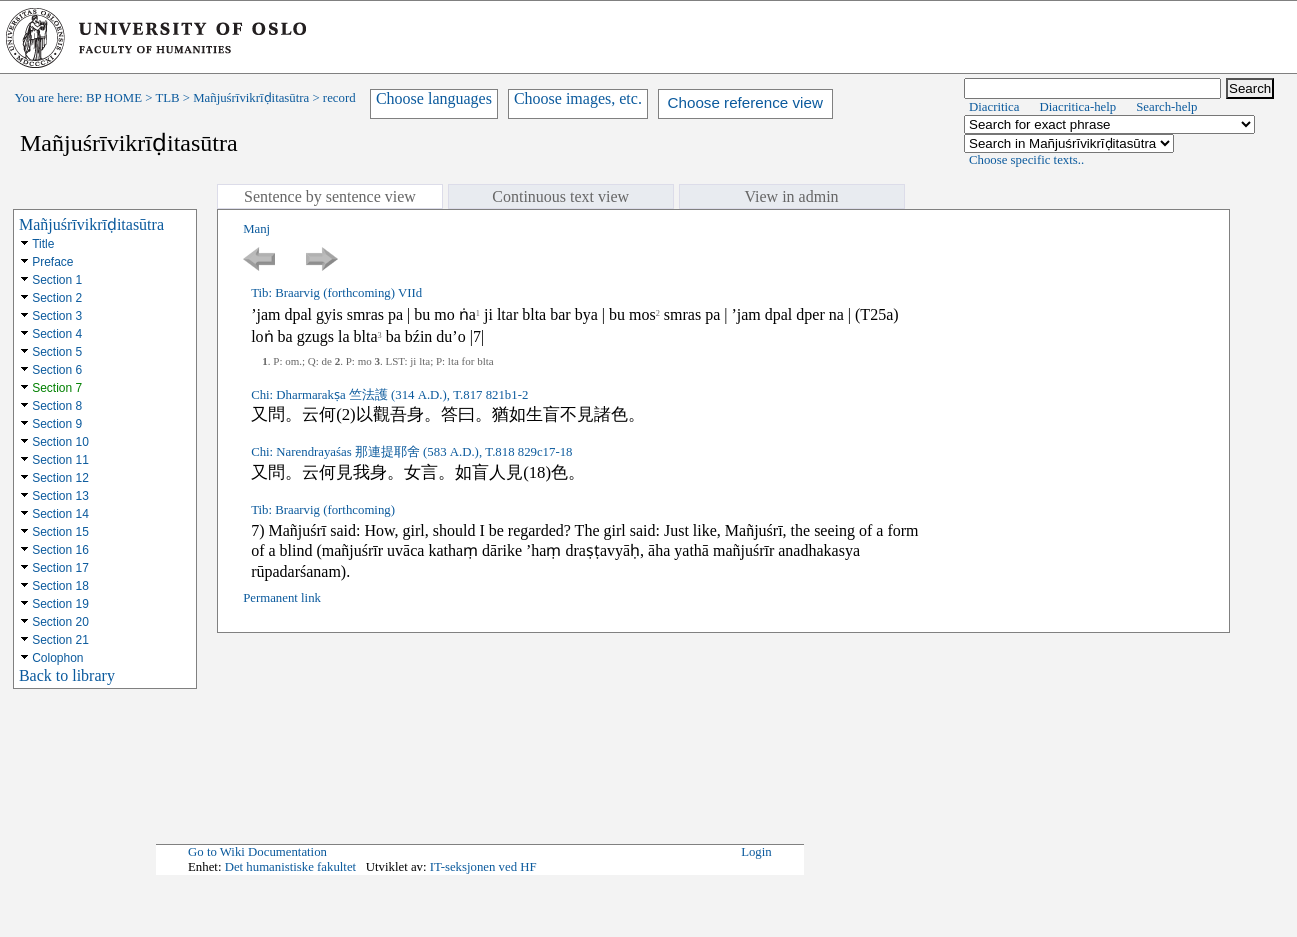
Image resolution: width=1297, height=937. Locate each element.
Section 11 (60, 460)
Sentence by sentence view (330, 196)
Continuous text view (560, 196)
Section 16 (60, 550)
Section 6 (57, 370)
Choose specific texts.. (1026, 160)
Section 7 (57, 388)
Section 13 (60, 496)
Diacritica (994, 107)
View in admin (791, 196)
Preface (52, 262)
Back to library (67, 675)
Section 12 (60, 478)
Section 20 (60, 622)
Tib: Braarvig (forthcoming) (323, 510)
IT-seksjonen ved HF (483, 867)
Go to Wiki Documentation (257, 852)
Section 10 (60, 442)
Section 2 (57, 298)
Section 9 (57, 424)
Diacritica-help (1077, 107)
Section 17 (60, 568)
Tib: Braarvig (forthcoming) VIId (336, 293)
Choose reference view (745, 102)
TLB (167, 98)
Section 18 (60, 586)
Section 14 (60, 514)
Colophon (57, 658)
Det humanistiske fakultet (291, 867)
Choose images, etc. (578, 98)
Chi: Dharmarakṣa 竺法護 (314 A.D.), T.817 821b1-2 (389, 395)
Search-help (1166, 107)
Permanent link (282, 598)
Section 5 (57, 352)
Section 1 (57, 280)
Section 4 (57, 334)
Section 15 (60, 532)
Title (43, 244)
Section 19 (60, 604)
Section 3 (57, 316)
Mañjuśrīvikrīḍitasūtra (251, 98)
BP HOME (114, 98)
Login (756, 852)
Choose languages (434, 98)
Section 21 (60, 640)
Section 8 (57, 406)
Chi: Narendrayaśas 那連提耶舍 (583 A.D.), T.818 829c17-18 (411, 452)
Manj (256, 229)
